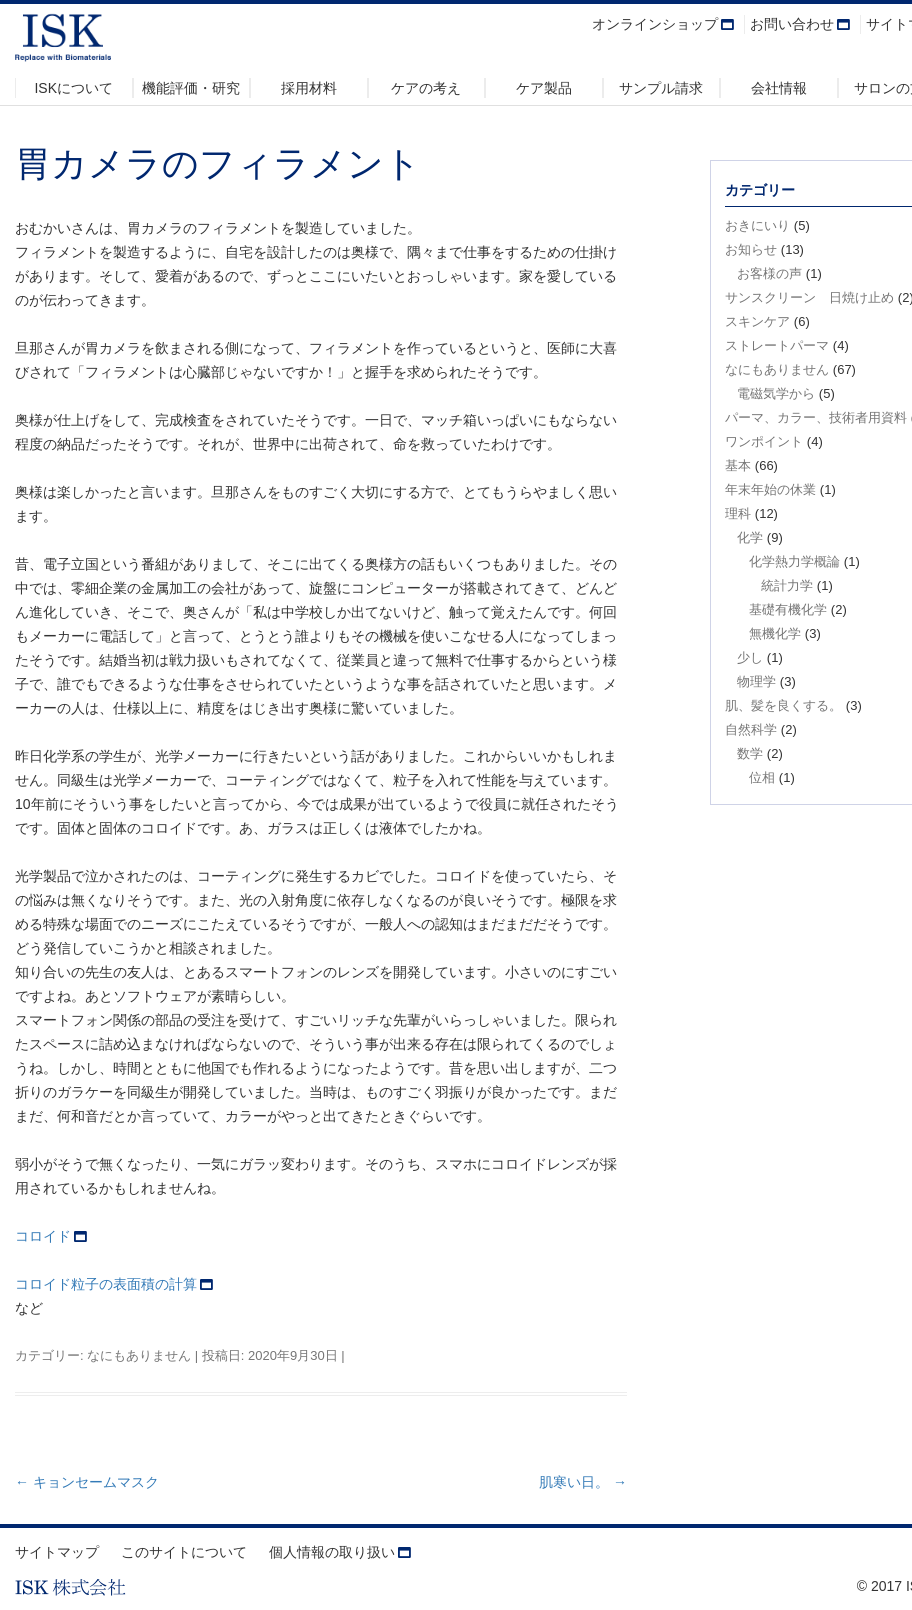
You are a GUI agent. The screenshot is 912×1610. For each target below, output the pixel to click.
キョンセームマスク (87, 1482)
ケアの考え (426, 88)
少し (750, 657)
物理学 (756, 681)
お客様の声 (769, 273)
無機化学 (775, 633)
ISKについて (73, 88)
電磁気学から (776, 393)
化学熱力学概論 (794, 561)
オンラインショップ (655, 24)
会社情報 (779, 88)
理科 (738, 513)
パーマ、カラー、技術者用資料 (816, 417)
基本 (738, 465)
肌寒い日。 (583, 1482)
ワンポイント (764, 441)
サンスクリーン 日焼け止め (809, 297)
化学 (750, 537)
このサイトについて (184, 1552)
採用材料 (309, 88)
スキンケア (757, 321)
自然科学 (751, 729)
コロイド (43, 1236)
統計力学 (787, 585)
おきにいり (757, 225)
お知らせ (751, 249)
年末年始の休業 (770, 489)
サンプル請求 (661, 88)
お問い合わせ (792, 24)
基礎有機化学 (788, 609)
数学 (750, 753)
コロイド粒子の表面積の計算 (106, 1284)
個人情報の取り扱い (332, 1552)
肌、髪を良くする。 (783, 705)
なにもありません (139, 1355)
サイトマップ (57, 1552)
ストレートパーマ (777, 345)
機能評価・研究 (191, 88)
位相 (762, 777)
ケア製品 (544, 88)
